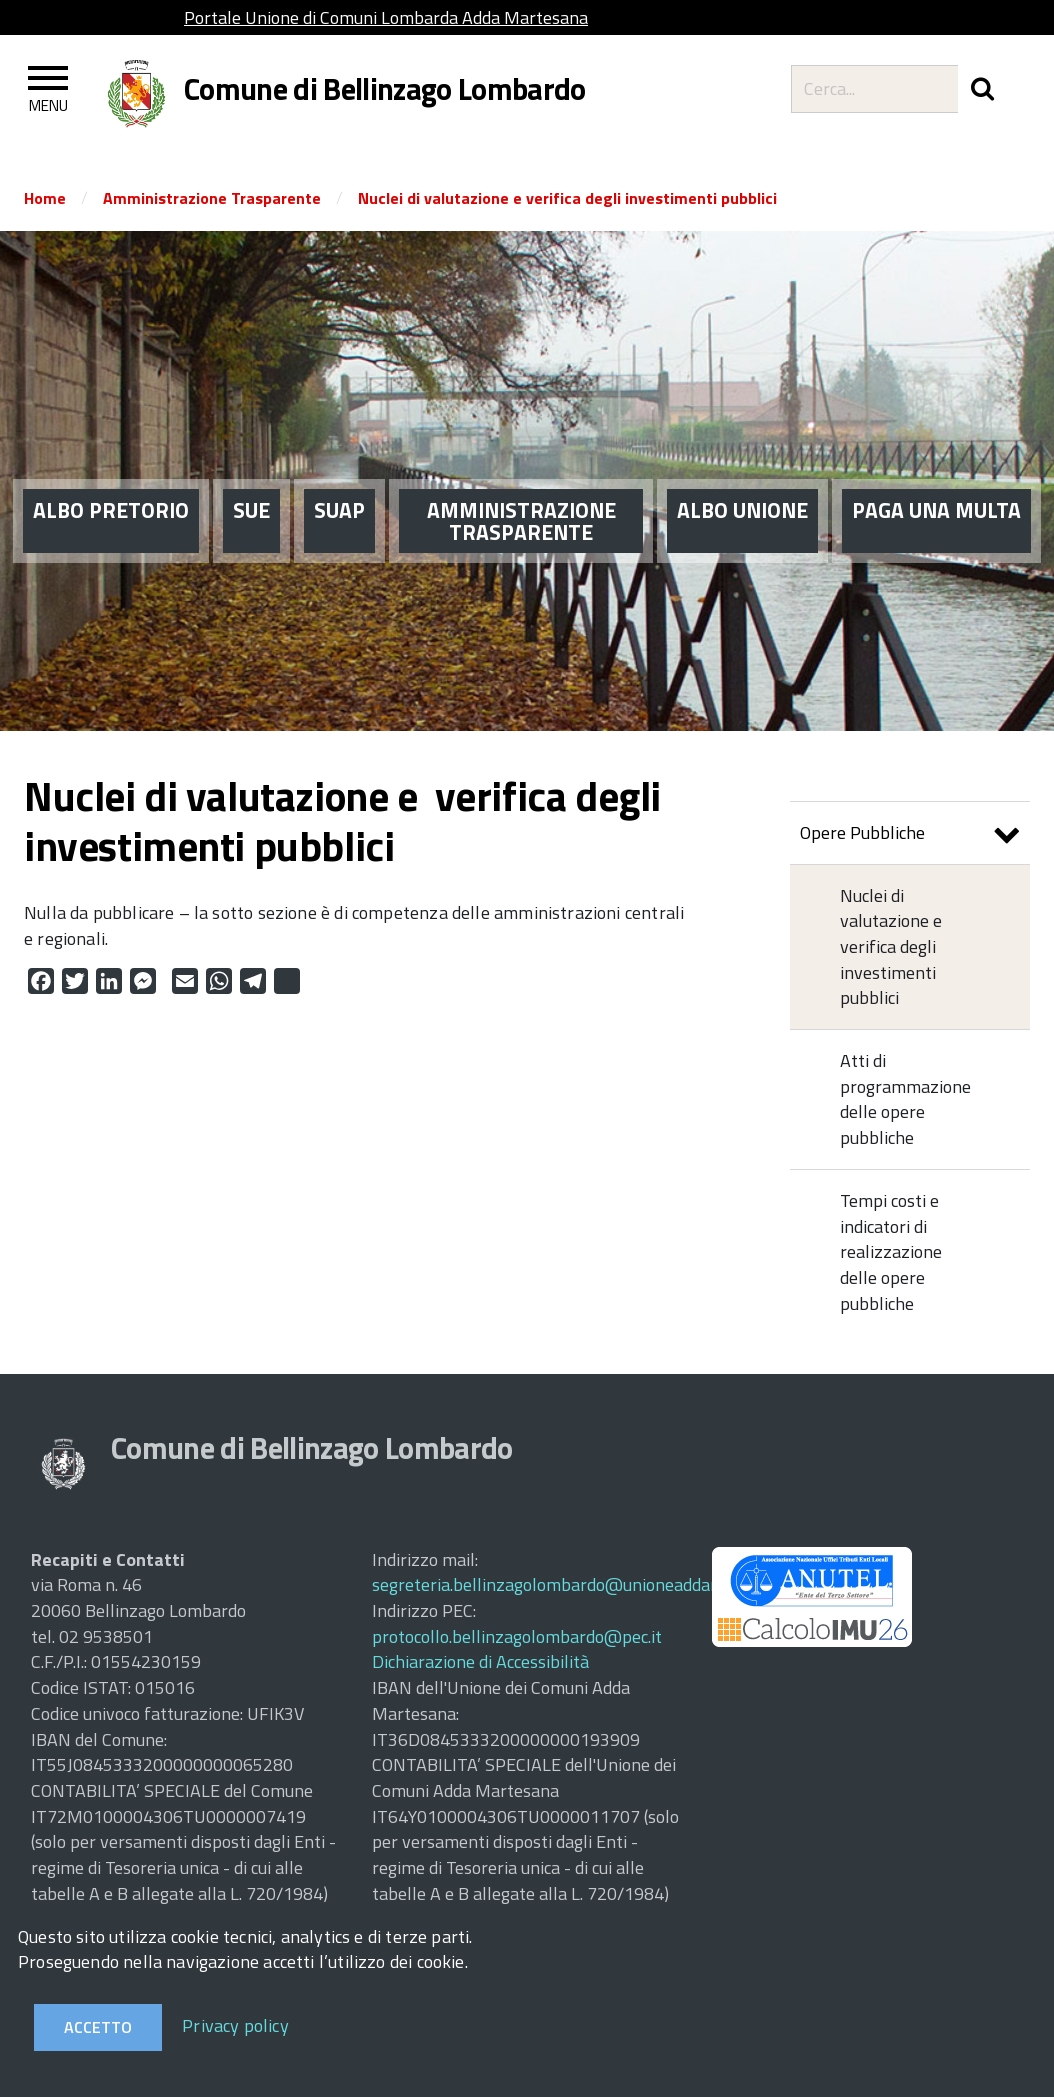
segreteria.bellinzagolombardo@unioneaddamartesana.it (589, 1584)
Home (45, 198)
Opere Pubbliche (910, 835)
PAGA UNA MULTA (936, 470)
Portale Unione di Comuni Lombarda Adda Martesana (386, 17)
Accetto (98, 2027)
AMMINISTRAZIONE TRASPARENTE (521, 481)
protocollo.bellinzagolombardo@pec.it (517, 1636)
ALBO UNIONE (742, 470)
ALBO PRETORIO (111, 470)
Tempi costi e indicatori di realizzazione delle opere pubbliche (891, 1252)
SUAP (339, 470)
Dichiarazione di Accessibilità (480, 1661)
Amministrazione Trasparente (212, 198)
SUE (251, 470)
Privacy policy (235, 2025)
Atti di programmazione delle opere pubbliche (905, 1099)
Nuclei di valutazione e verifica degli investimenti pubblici (567, 198)
